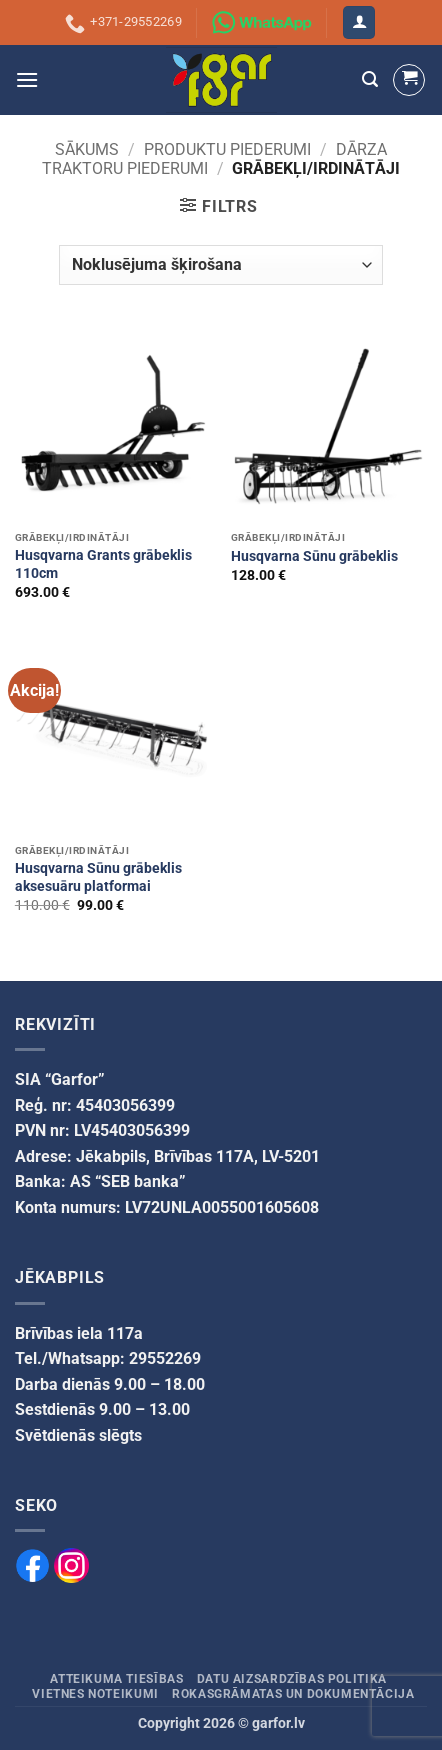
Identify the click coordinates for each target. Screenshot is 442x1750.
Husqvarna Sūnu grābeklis (314, 556)
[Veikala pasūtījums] (221, 265)
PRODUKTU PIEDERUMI (227, 149)
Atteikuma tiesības (116, 1679)
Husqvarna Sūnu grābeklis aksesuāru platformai (98, 877)
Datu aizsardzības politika (292, 1679)
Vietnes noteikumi (95, 1694)
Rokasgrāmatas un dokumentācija (293, 1694)
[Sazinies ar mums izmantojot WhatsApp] (262, 23)
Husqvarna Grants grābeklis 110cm (103, 564)
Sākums (87, 149)
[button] (359, 22)
